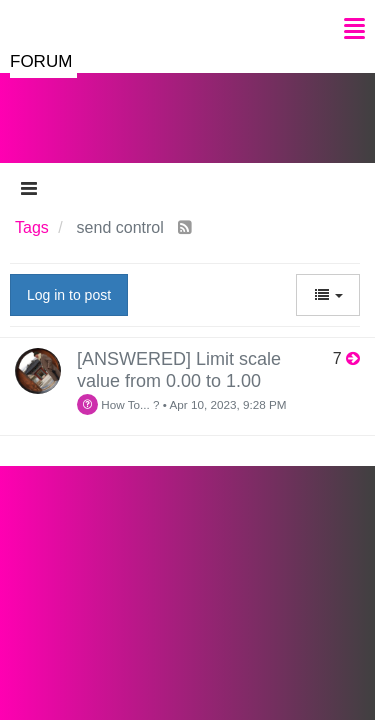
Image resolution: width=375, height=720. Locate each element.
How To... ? (118, 404)
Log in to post (69, 295)
